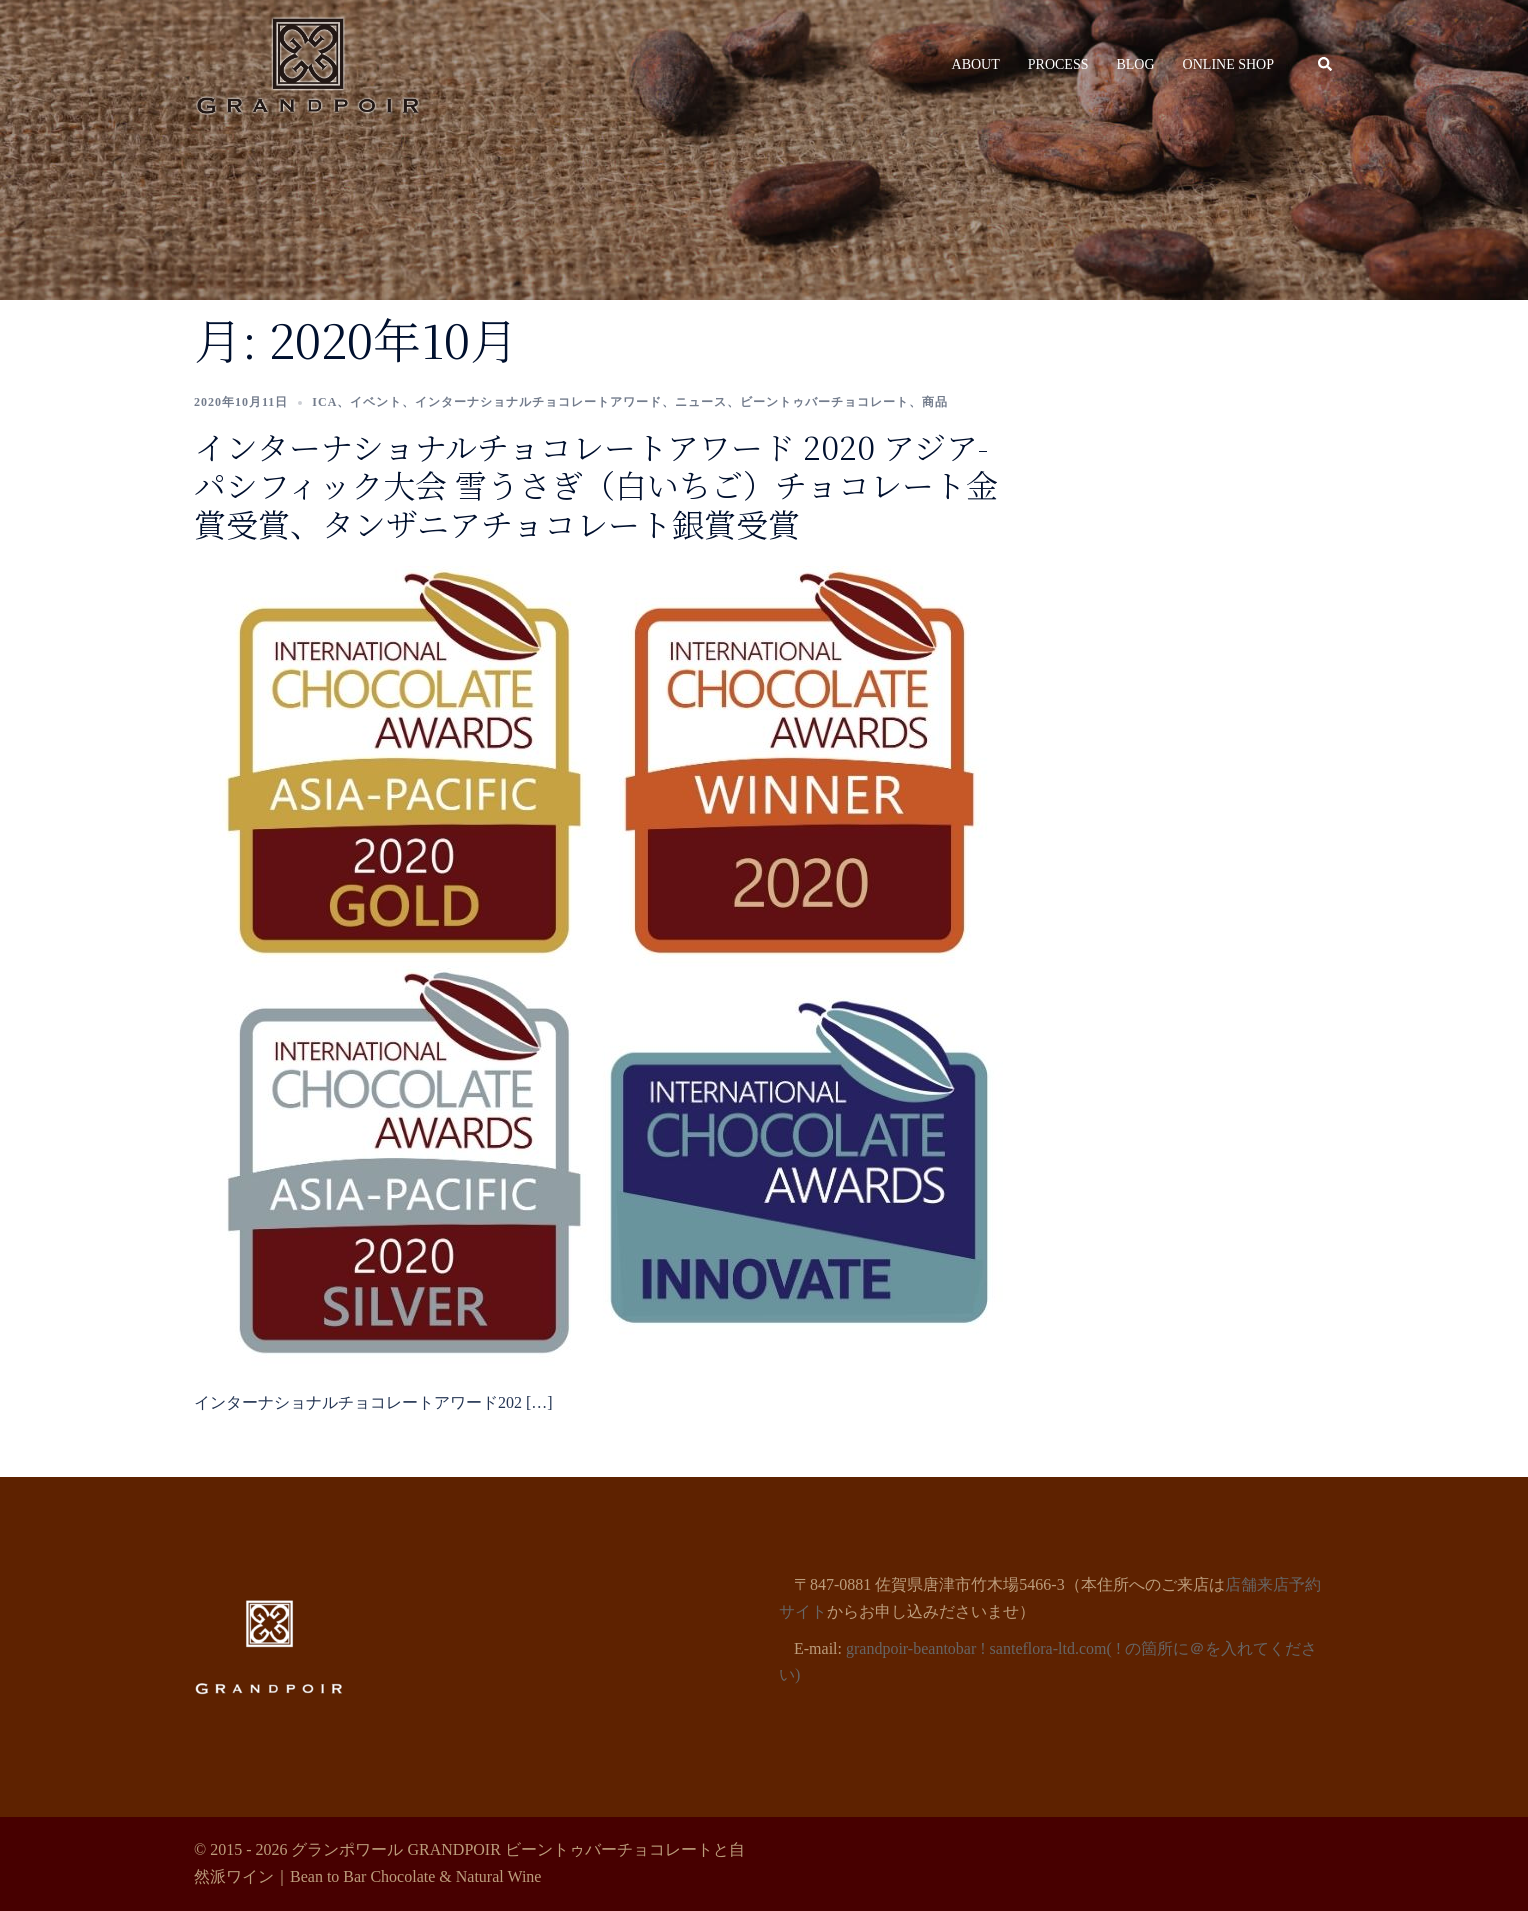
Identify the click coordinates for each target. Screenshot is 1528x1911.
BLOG (1135, 64)
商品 (935, 402)
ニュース (701, 402)
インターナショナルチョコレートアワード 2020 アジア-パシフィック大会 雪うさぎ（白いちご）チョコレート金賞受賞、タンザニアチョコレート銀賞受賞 (596, 484)
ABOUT (976, 64)
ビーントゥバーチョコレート (824, 402)
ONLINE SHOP (1228, 64)
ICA (324, 402)
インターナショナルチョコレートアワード (538, 402)
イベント (376, 402)
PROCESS (1058, 64)
